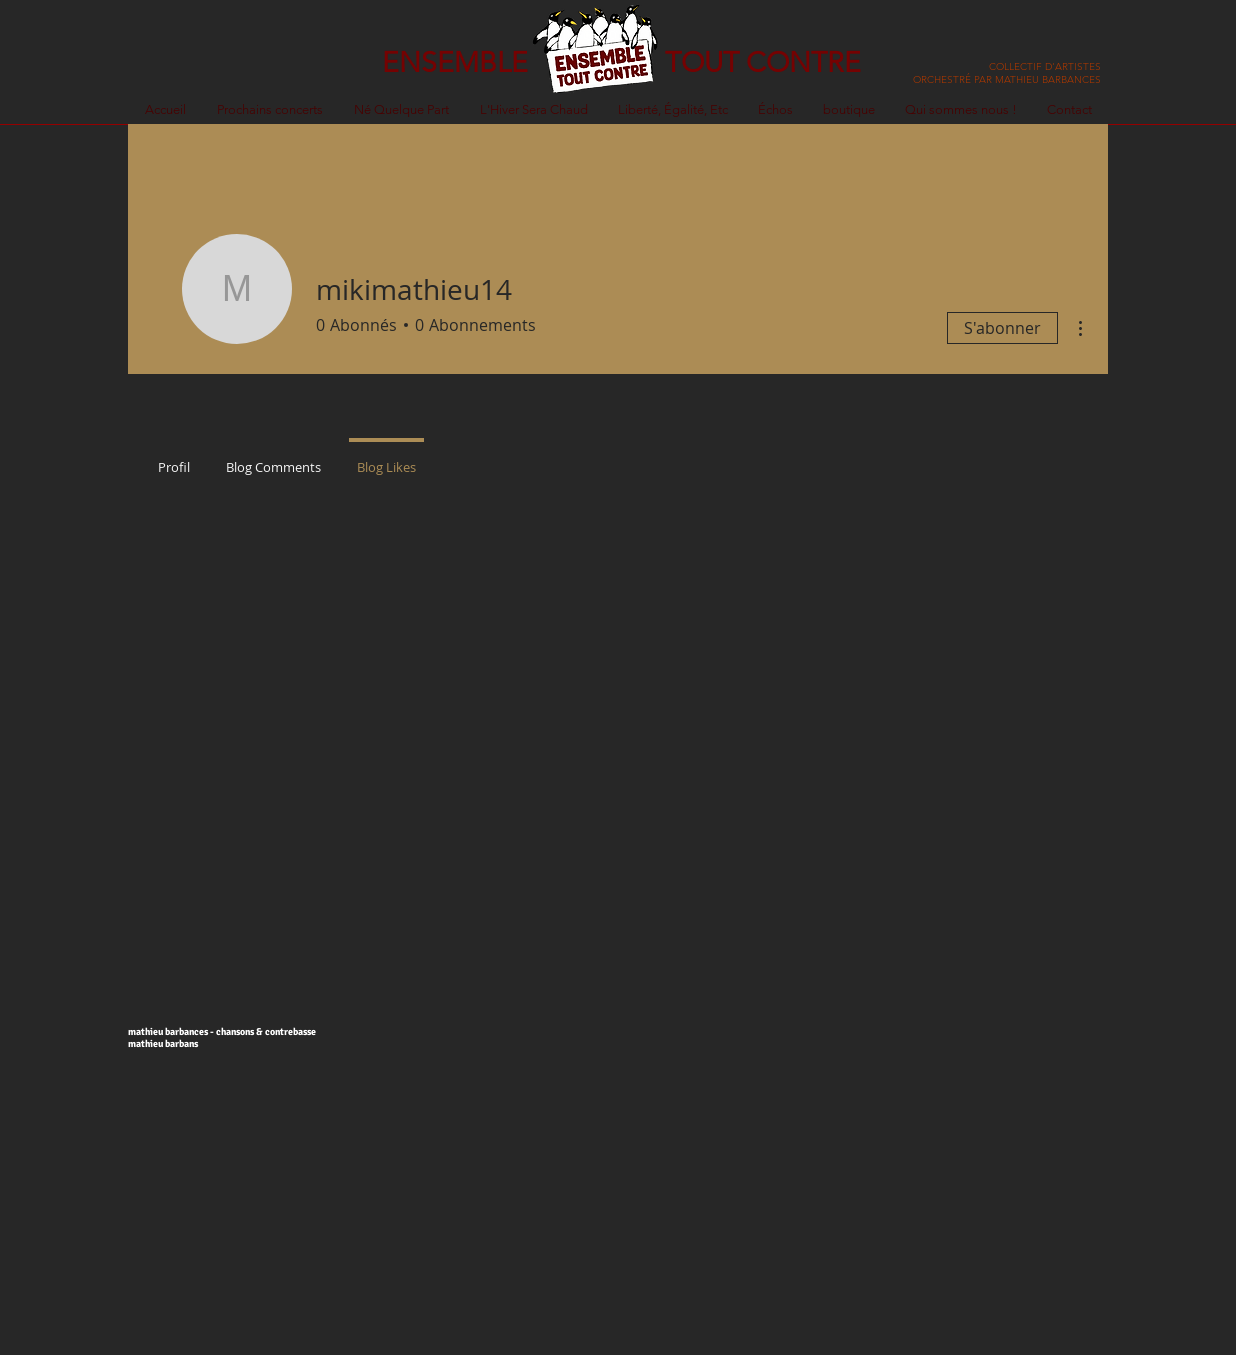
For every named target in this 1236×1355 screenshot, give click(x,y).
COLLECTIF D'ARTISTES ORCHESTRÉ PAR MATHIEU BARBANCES (1007, 73)
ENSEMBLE (455, 62)
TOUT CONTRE (763, 62)
